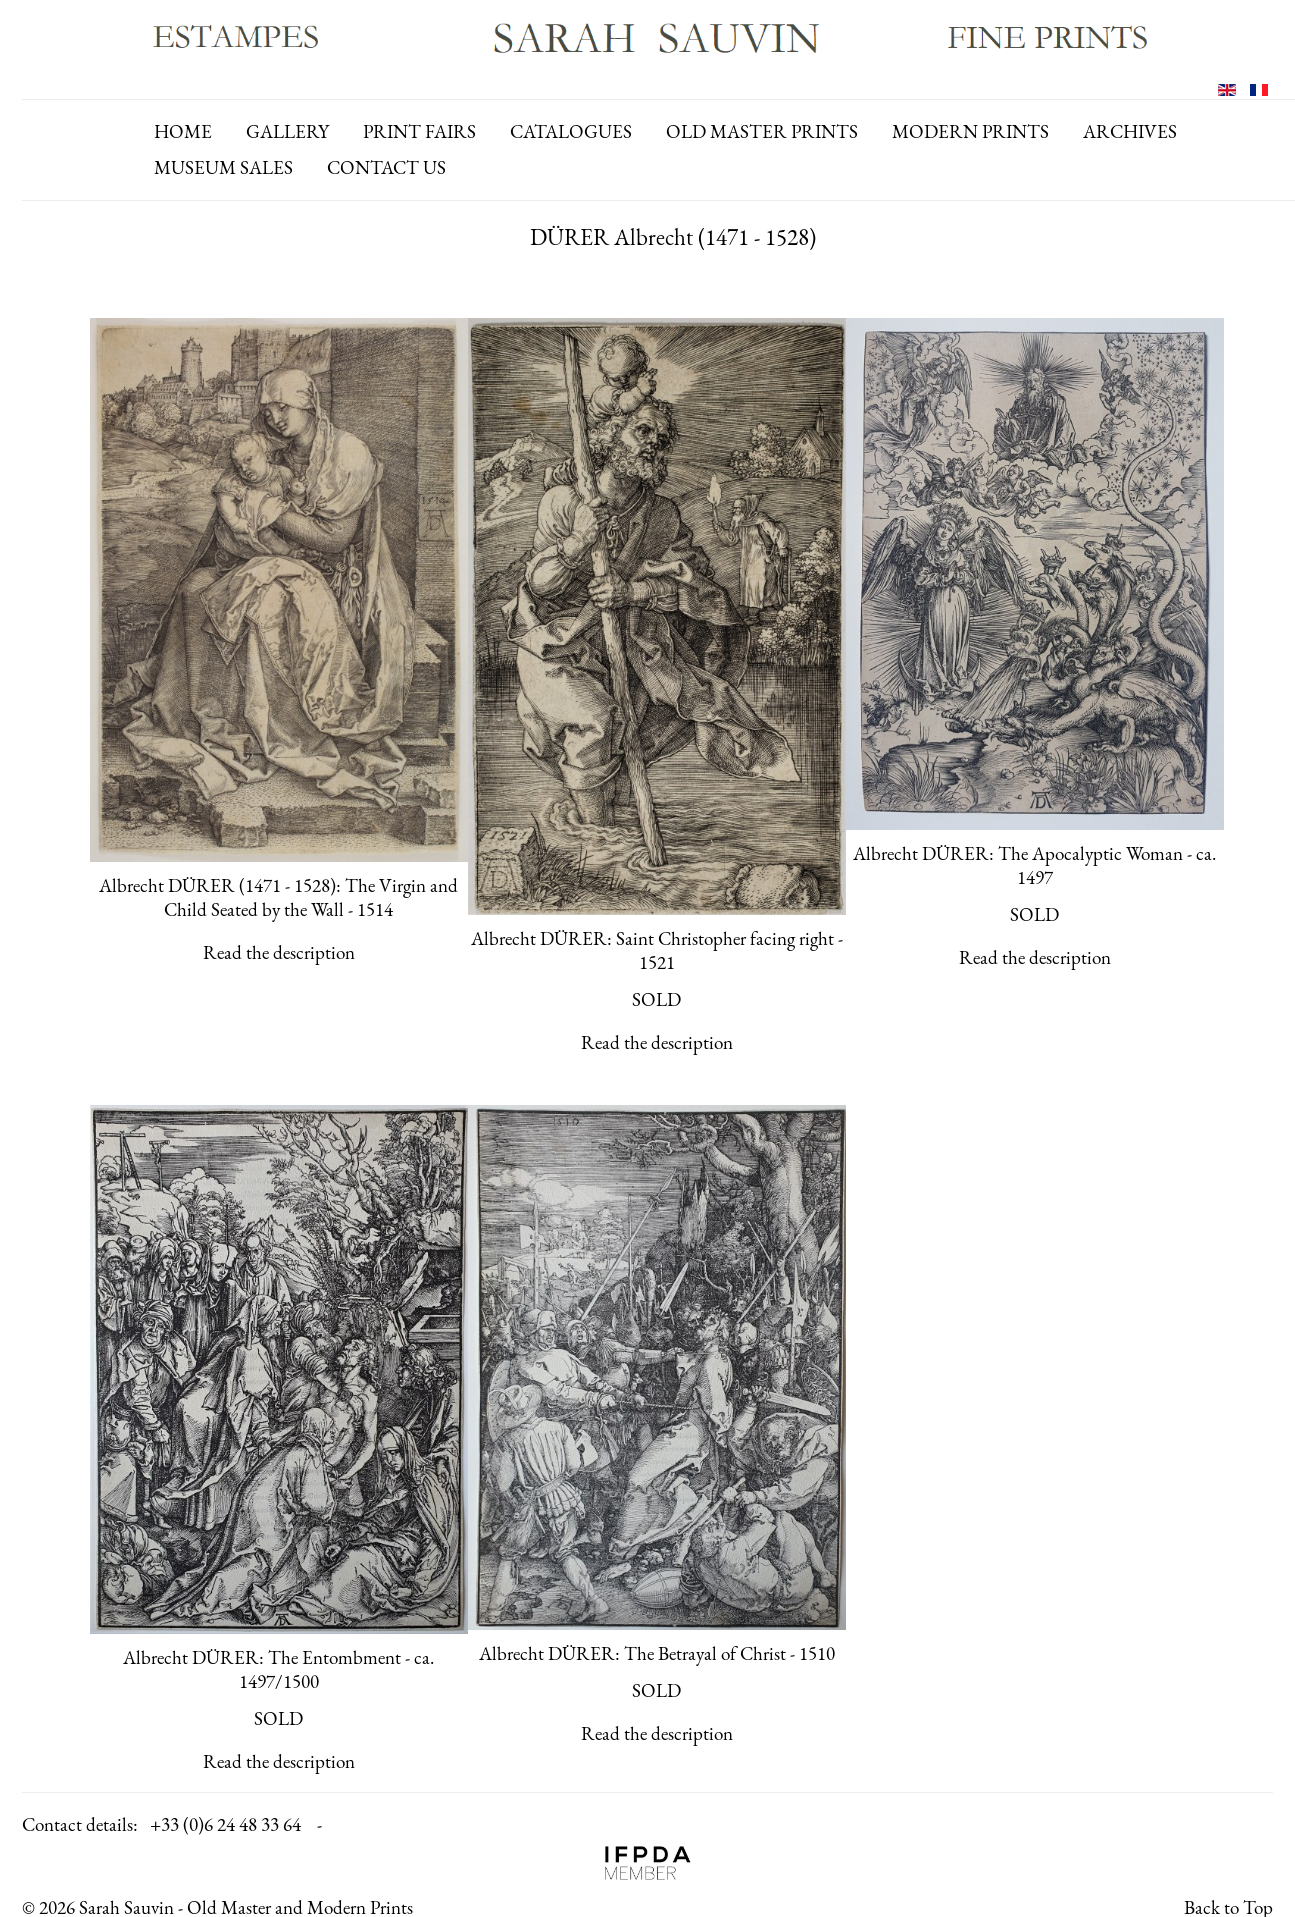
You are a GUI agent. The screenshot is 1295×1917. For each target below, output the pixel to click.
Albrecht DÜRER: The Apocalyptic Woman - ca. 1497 (1034, 865)
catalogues (571, 131)
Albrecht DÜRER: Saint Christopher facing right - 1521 (657, 950)
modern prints (970, 131)
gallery (287, 131)
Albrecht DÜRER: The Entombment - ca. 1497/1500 (278, 1669)
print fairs (419, 131)
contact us (386, 167)
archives (1130, 131)
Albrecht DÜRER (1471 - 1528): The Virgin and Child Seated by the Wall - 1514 (278, 897)
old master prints (762, 131)
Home (183, 131)
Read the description (279, 952)
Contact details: (80, 1824)
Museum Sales (223, 167)
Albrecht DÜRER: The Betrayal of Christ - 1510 (657, 1653)
